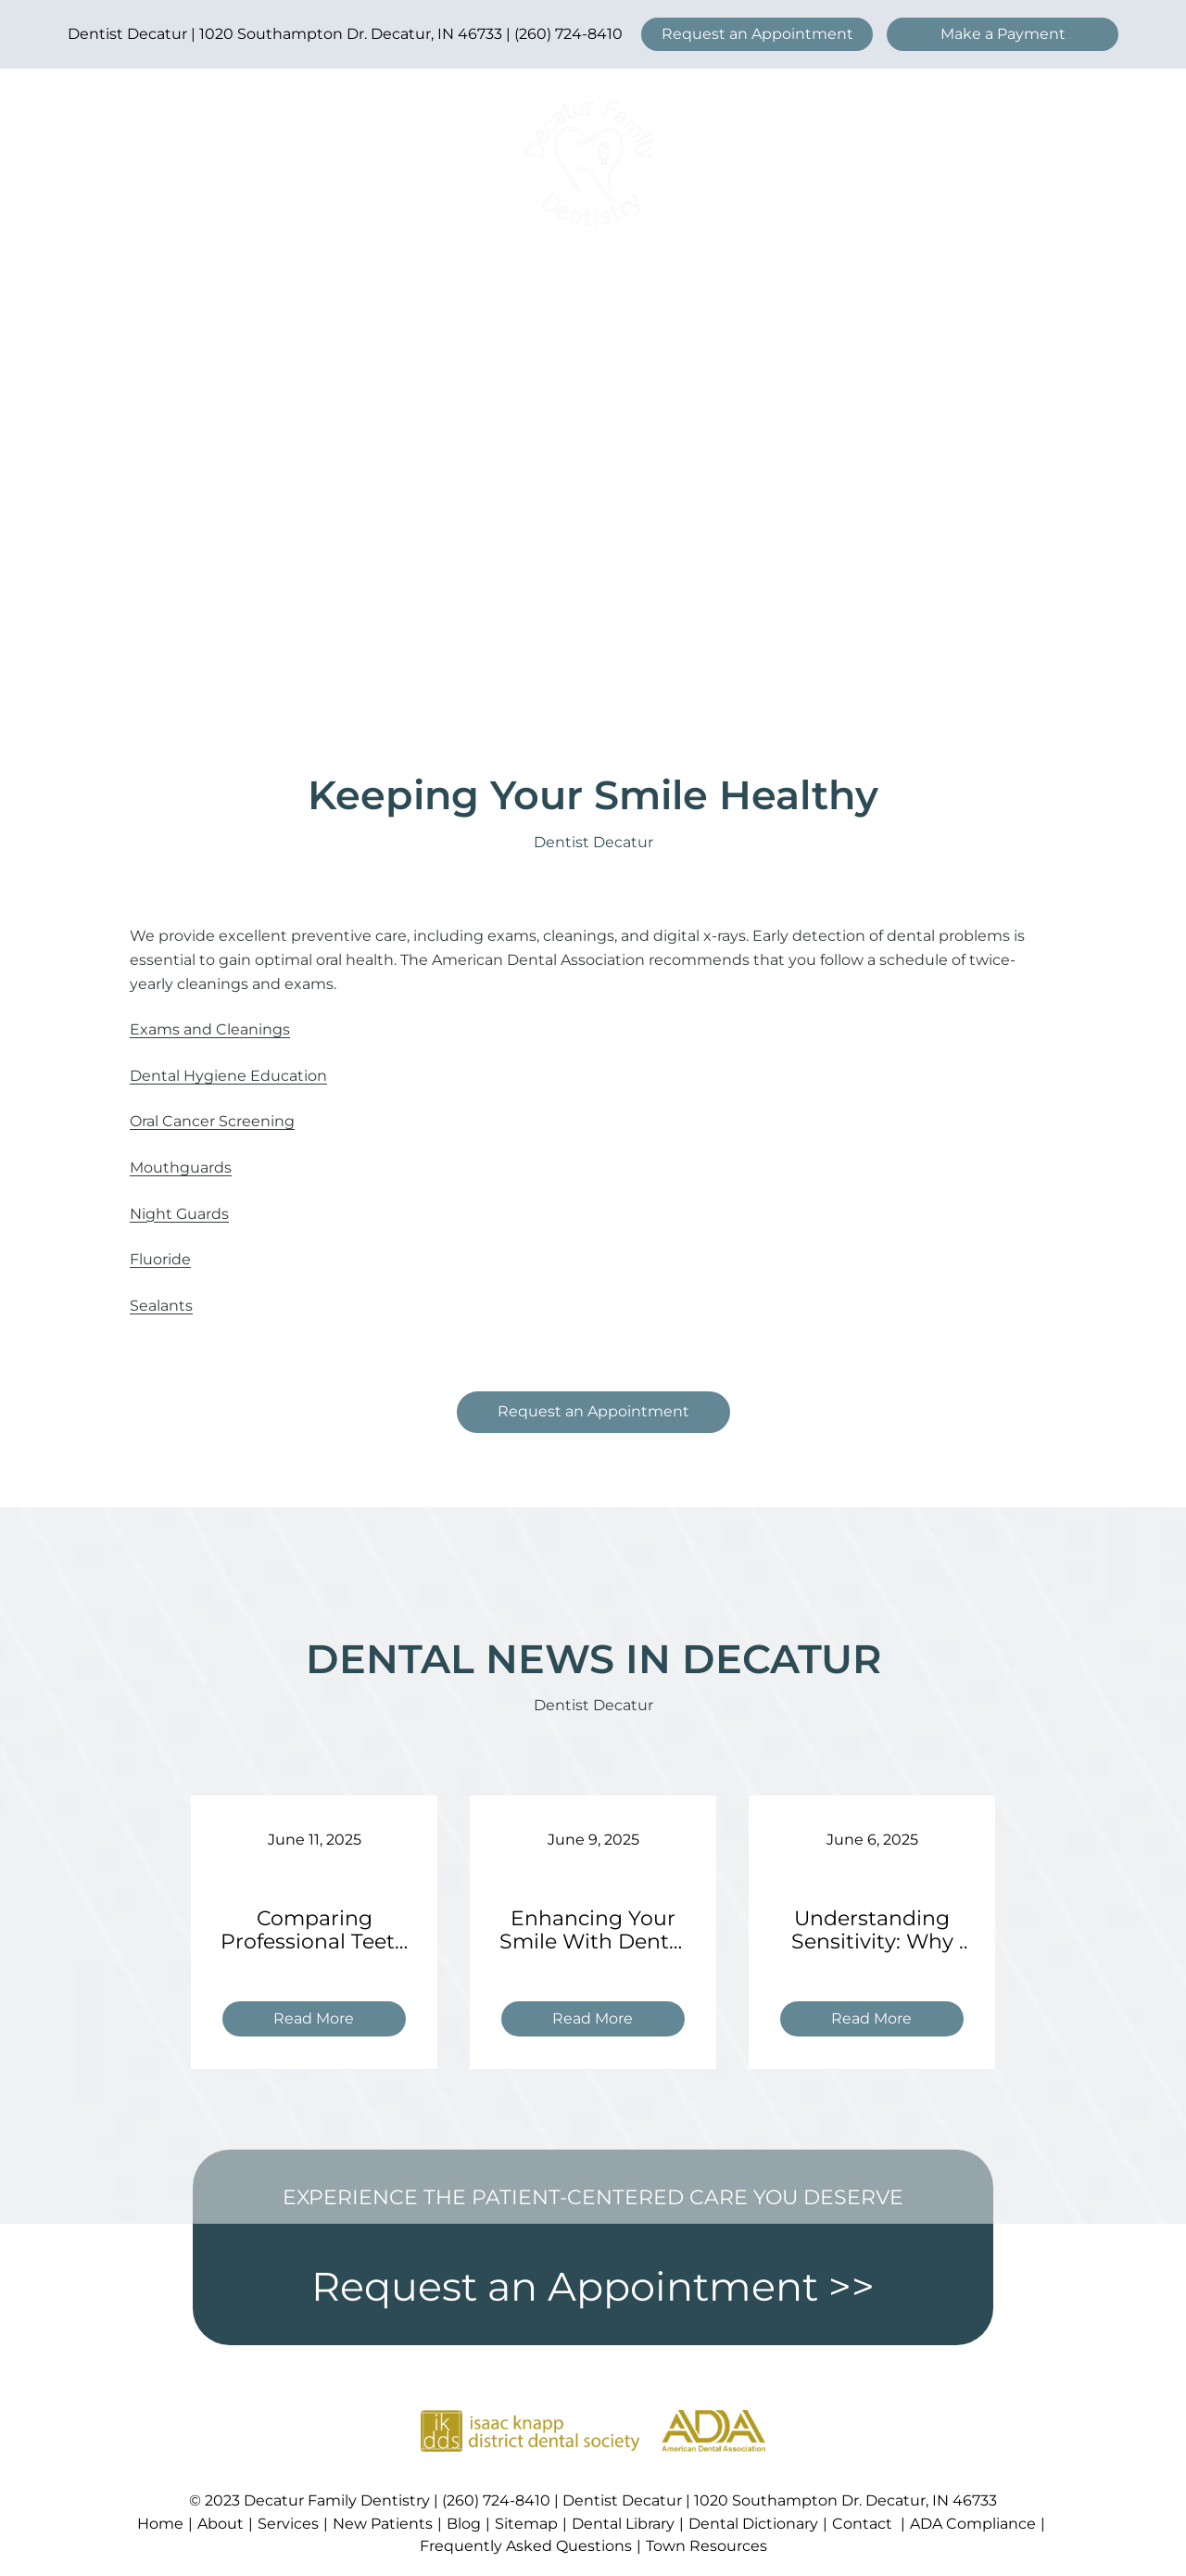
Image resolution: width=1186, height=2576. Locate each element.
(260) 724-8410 (568, 34)
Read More (321, 2021)
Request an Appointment (757, 34)
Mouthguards (181, 1167)
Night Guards (179, 1214)
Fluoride (160, 1259)
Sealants (161, 1305)
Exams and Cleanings (210, 1029)
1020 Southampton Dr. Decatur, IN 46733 (350, 34)
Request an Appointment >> (593, 2286)
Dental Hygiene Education (228, 1076)
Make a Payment (1003, 34)
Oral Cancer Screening (212, 1121)
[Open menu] (1032, 163)
